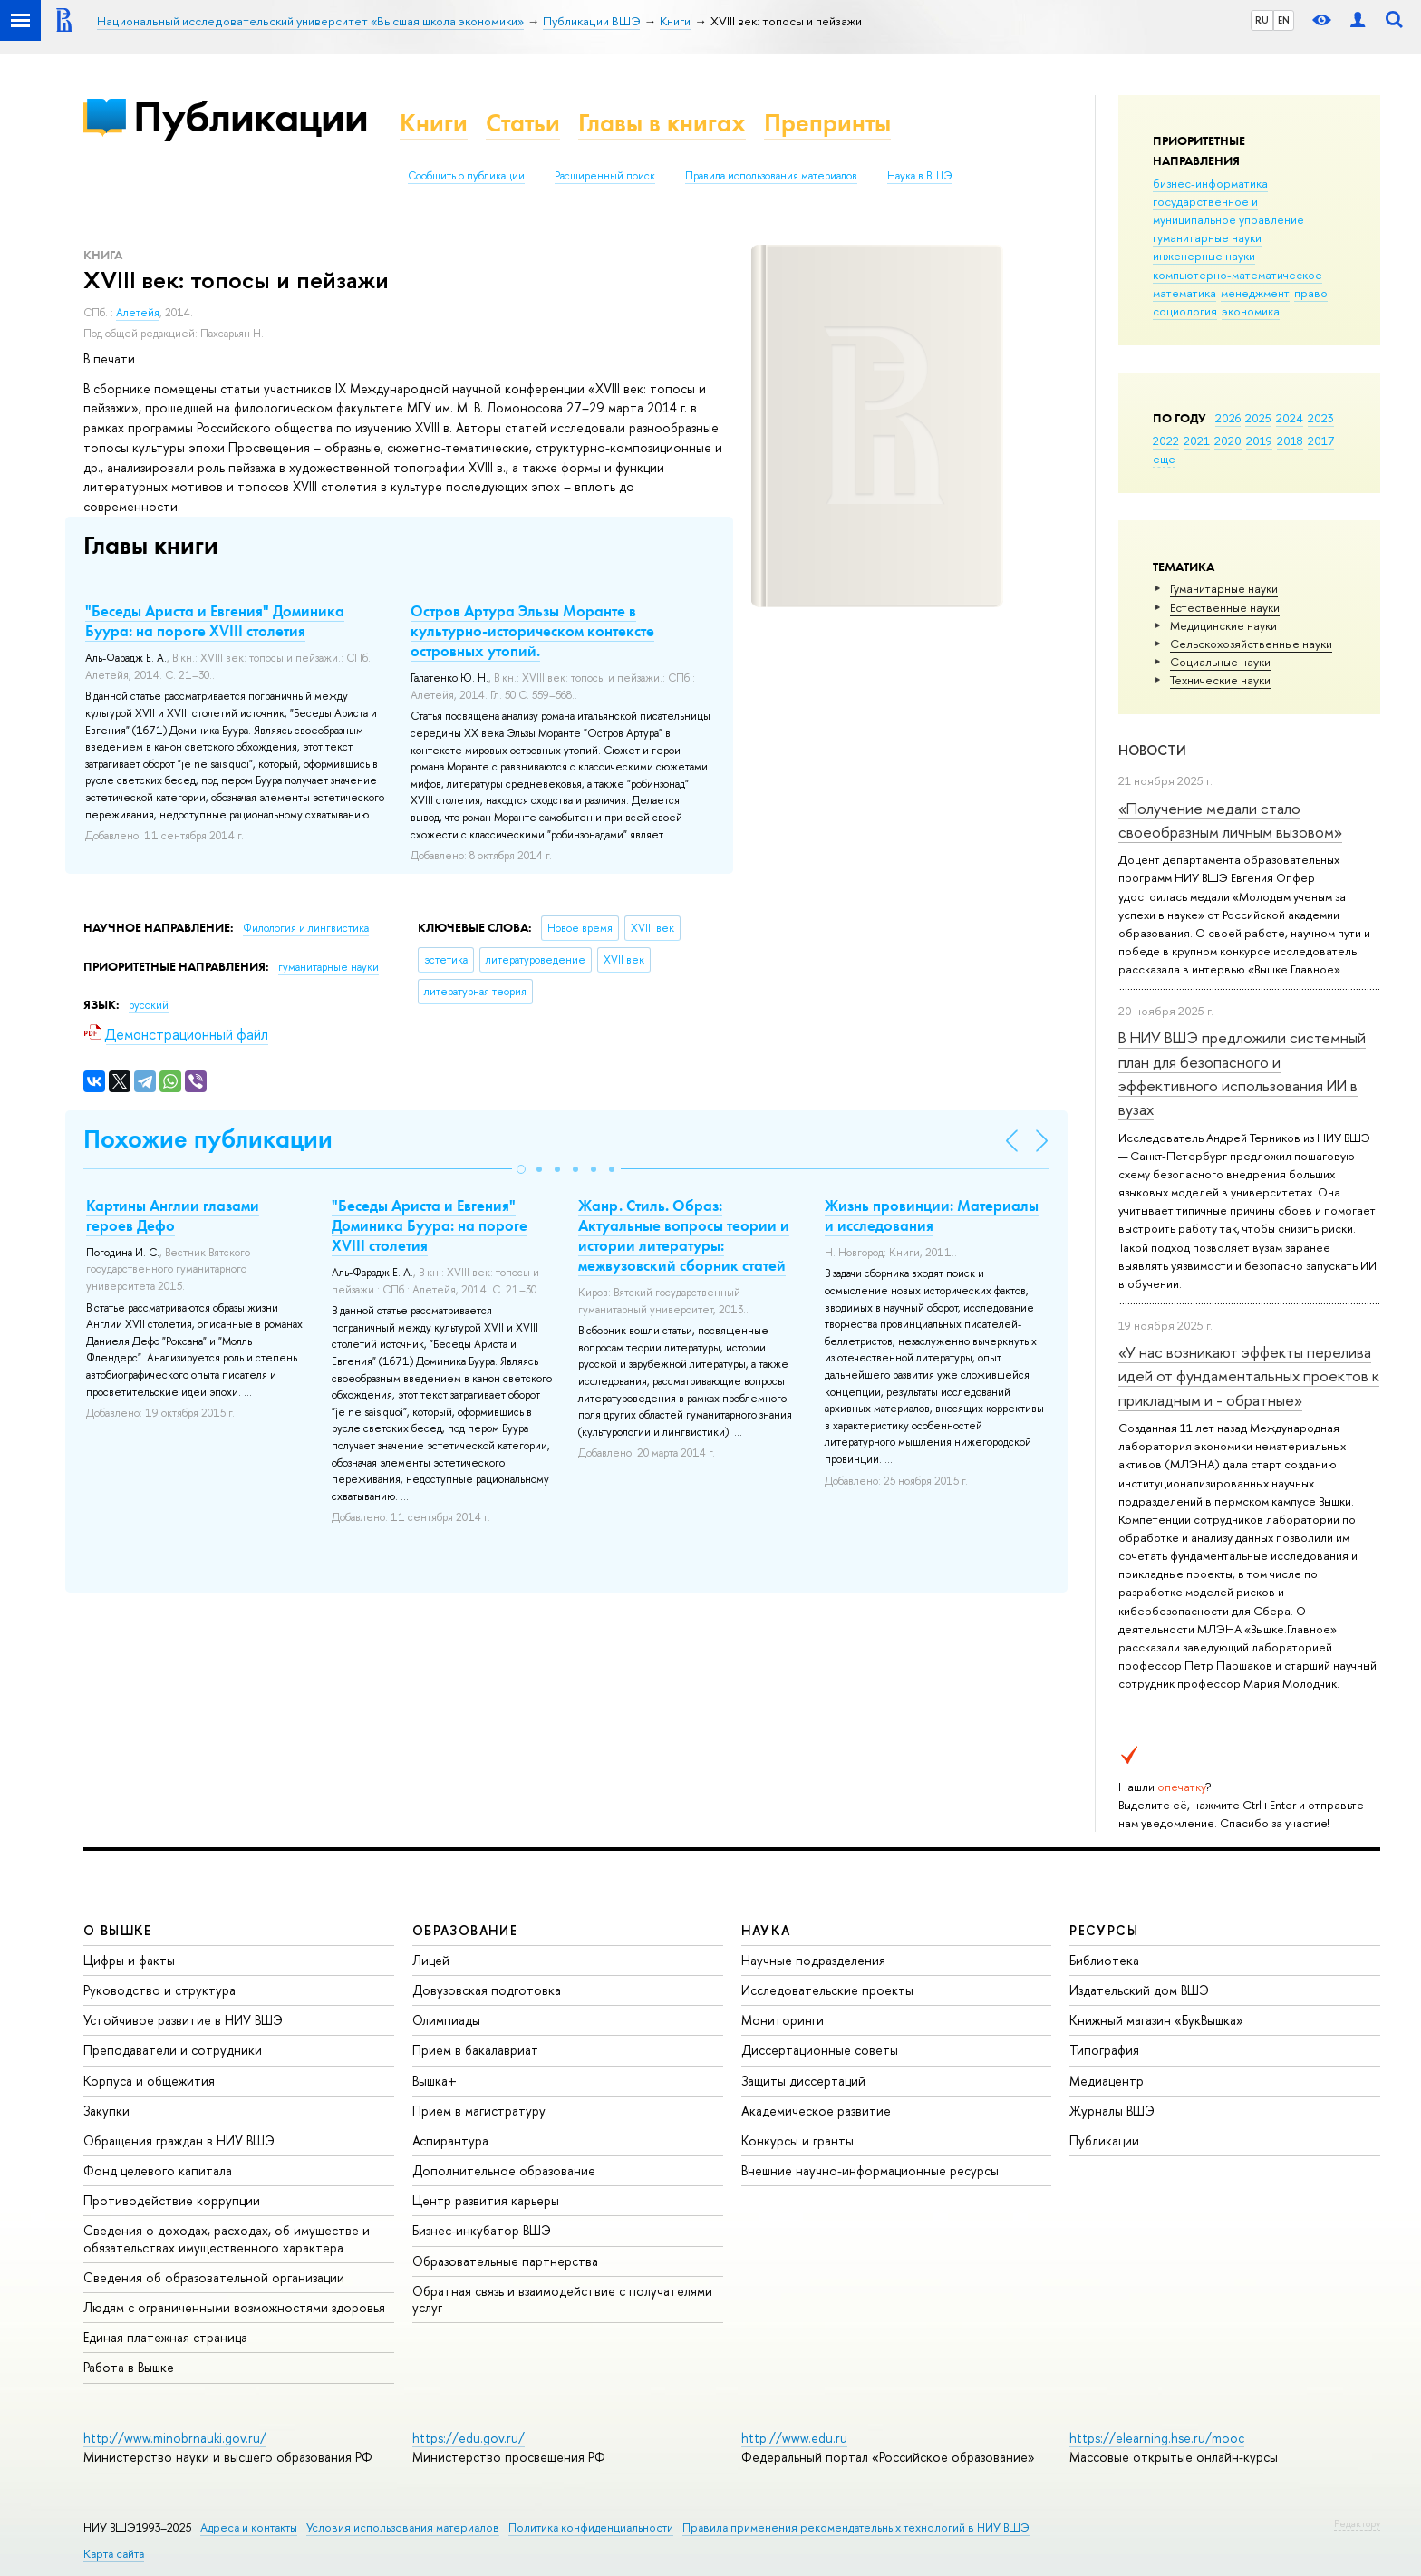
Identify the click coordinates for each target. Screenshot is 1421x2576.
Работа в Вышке (128, 2367)
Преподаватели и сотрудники (172, 2049)
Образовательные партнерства (505, 2261)
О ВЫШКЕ (117, 1930)
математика (1184, 293)
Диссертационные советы (819, 2049)
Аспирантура (450, 2140)
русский (149, 1005)
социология (1185, 311)
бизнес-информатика (1210, 183)
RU (1262, 20)
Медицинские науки (1223, 625)
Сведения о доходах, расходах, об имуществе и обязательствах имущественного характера (226, 2238)
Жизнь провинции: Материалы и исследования (932, 1215)
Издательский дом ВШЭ (1139, 1990)
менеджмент (1255, 293)
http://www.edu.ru (794, 2437)
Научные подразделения (813, 1960)
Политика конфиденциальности (590, 2527)
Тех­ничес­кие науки (1220, 680)
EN (1284, 20)
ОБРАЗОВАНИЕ (464, 1930)
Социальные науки (1220, 662)
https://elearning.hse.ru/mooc (1156, 2437)
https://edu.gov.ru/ (468, 2437)
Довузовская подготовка (486, 1990)
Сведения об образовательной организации (213, 2277)
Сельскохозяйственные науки (1251, 643)
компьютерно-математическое (1237, 274)
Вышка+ (434, 2080)
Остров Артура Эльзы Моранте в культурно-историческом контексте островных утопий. (532, 631)
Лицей (431, 1960)
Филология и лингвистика (306, 928)
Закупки (106, 2110)
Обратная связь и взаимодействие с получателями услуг (562, 2299)
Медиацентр (1106, 2080)
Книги (434, 123)
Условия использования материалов (402, 2527)
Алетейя (138, 312)
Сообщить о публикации (466, 176)
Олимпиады (446, 2020)
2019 (1259, 440)
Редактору (1357, 2523)
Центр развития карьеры (485, 2200)
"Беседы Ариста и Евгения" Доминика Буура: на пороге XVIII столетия (214, 621)
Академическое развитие (816, 2110)
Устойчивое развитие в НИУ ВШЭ (183, 2020)
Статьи (523, 123)
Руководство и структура (159, 1990)
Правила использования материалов (771, 176)
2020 (1228, 440)
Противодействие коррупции (171, 2200)
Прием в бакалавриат (475, 2049)
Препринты (827, 123)
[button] (521, 1169)
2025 (1258, 418)
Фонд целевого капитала (157, 2170)
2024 (1289, 418)
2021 (1197, 440)
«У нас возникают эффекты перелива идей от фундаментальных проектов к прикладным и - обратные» (1248, 1375)
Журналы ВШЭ (1112, 2110)
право (1311, 293)
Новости (1152, 750)
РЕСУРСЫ (1103, 1930)
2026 (1228, 418)
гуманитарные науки (1207, 237)
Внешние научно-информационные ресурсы (870, 2170)
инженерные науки (1204, 255)
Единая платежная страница (165, 2337)
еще (1164, 458)
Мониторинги (782, 2020)
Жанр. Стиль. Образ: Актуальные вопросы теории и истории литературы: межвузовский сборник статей (683, 1235)
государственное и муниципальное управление (1228, 210)
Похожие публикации (208, 1139)
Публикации (250, 116)
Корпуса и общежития (149, 2080)
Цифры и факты (129, 1960)
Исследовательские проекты (827, 1990)
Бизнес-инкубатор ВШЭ (481, 2230)
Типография (1104, 2049)
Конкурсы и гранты (797, 2140)
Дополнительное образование (503, 2170)
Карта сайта (113, 2553)
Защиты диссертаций (803, 2080)
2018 (1290, 440)
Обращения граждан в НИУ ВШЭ (179, 2140)
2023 (1321, 418)
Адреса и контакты (248, 2527)
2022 (1166, 440)
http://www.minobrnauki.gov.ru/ (174, 2437)
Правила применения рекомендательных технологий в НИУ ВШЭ (856, 2527)
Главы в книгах (662, 123)
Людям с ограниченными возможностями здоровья (234, 2307)
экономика (1251, 311)
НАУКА (766, 1930)
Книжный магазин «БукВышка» (1156, 2020)
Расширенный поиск (605, 176)
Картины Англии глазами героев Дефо (172, 1215)
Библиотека (1104, 1960)
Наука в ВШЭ (919, 176)
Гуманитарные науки (1224, 588)
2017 (1321, 440)
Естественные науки (1225, 607)
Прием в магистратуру (479, 2110)
